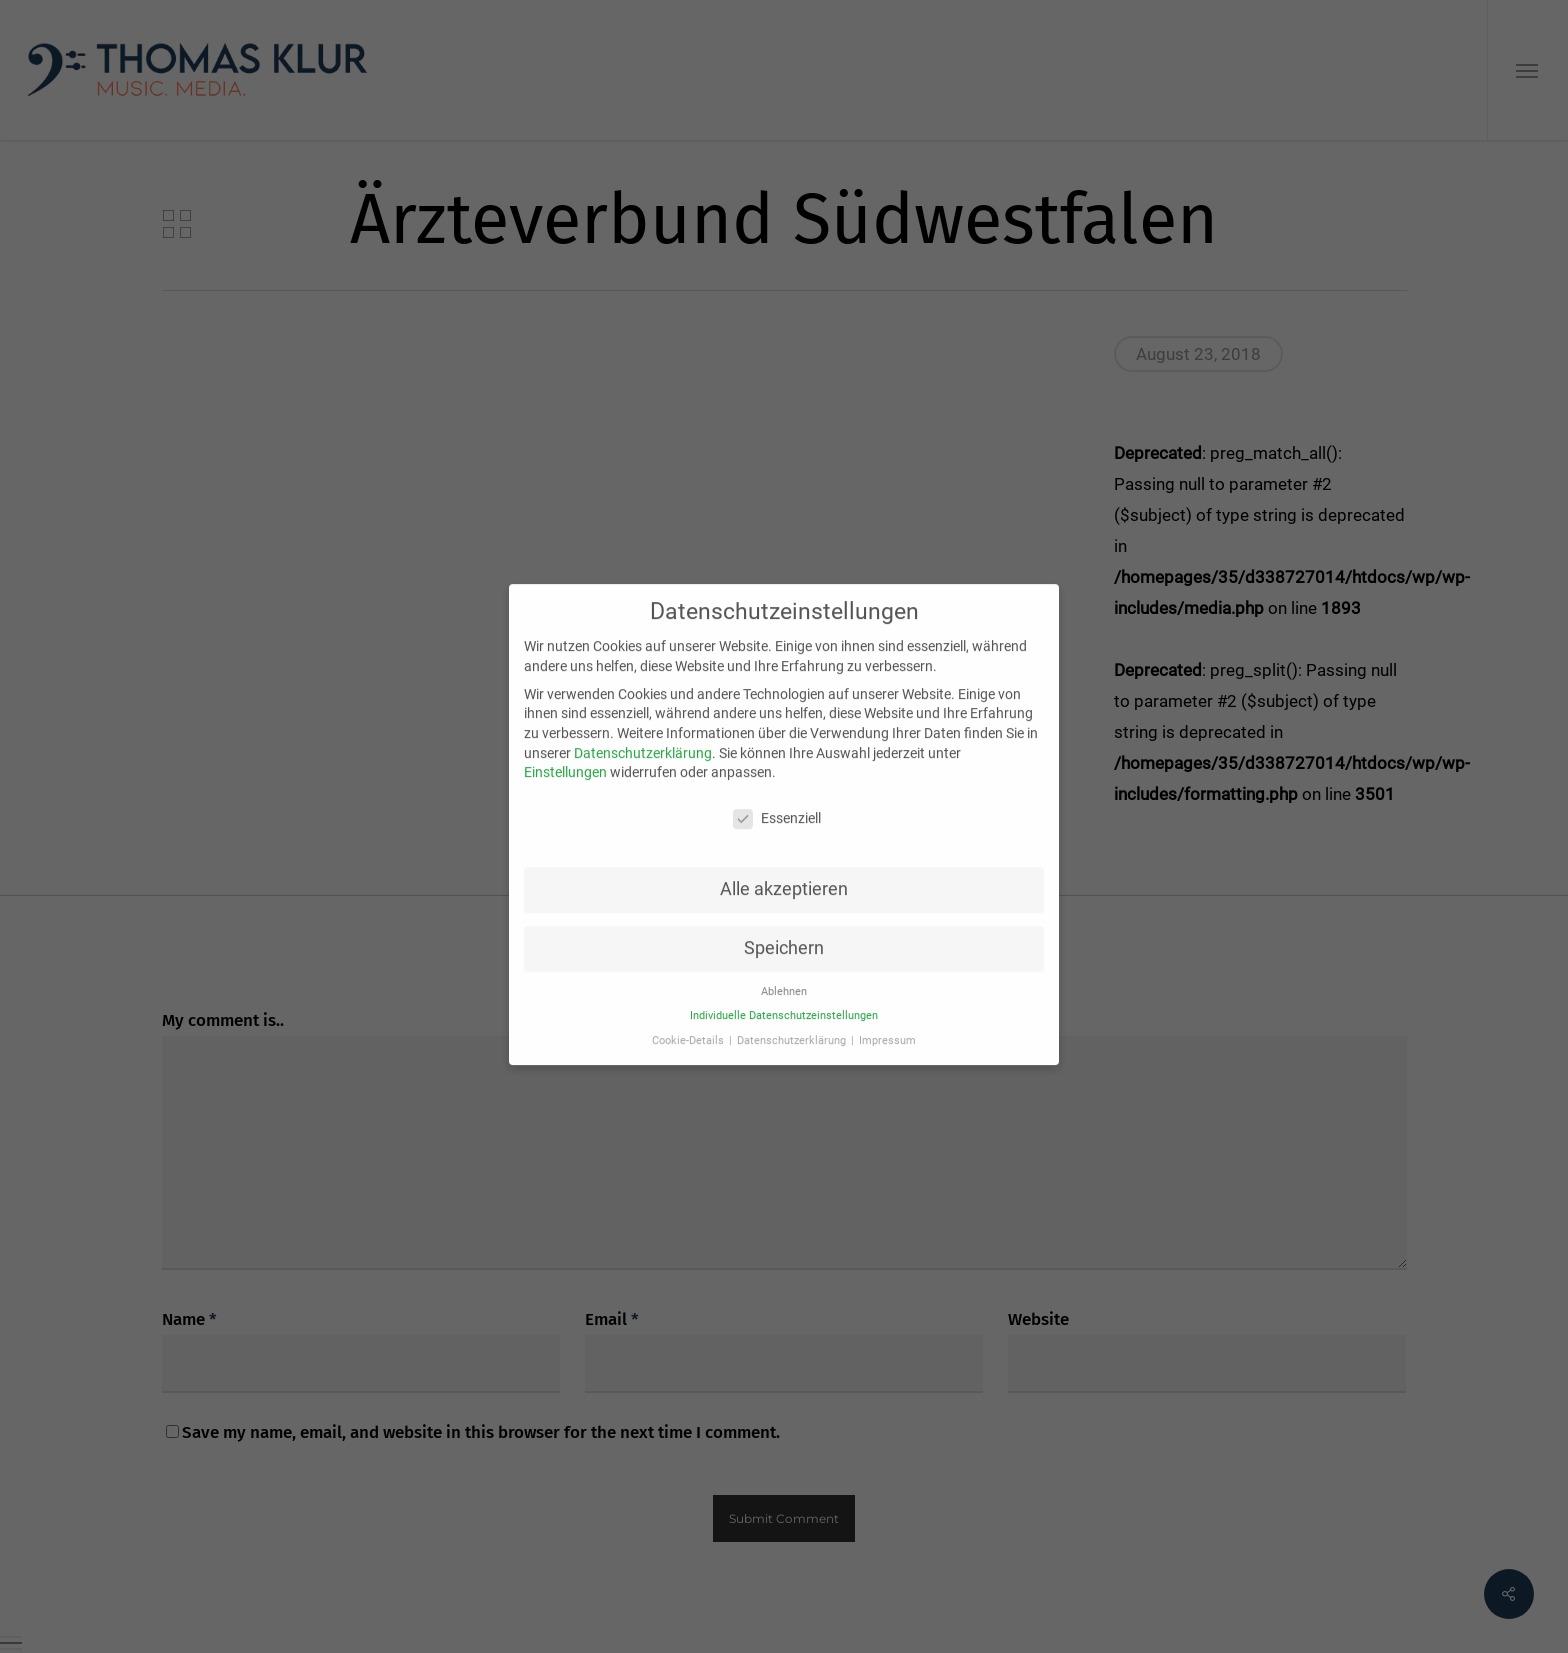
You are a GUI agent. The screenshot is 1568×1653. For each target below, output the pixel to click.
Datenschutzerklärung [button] (793, 1023)
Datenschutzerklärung (643, 736)
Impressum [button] (887, 1023)
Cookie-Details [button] (689, 1023)
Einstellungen (565, 755)
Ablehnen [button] (784, 974)
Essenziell (777, 801)
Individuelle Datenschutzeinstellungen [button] (784, 998)
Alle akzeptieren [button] (784, 872)
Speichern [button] (784, 931)
